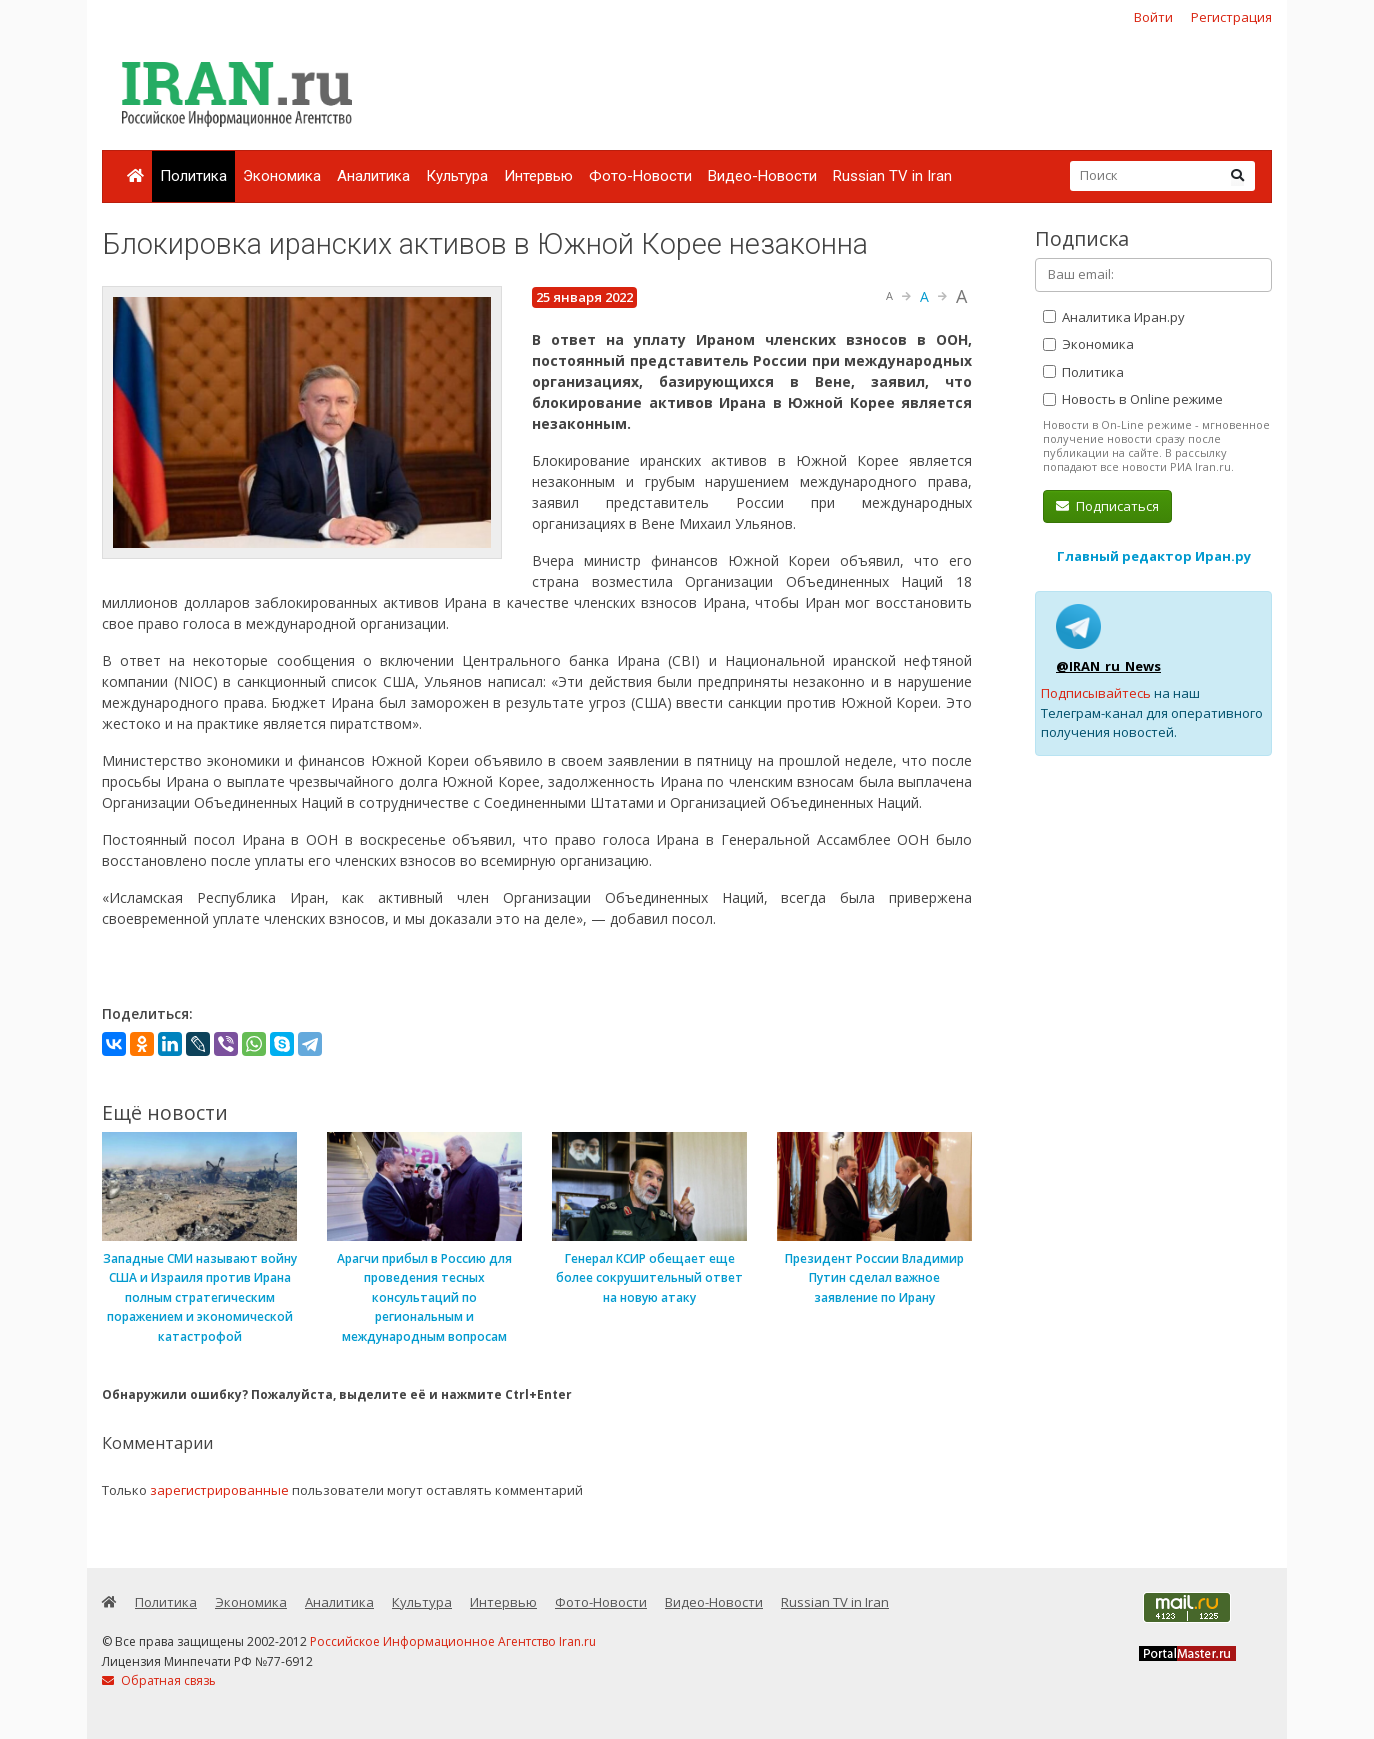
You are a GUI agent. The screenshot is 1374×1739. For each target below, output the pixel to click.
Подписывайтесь (1096, 693)
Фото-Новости (640, 176)
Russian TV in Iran (892, 176)
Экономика (282, 176)
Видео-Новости (762, 176)
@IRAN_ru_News (1108, 666)
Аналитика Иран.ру (1114, 317)
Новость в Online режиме (1133, 399)
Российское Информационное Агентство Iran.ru (453, 1641)
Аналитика (373, 176)
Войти (1153, 17)
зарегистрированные (219, 1490)
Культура (457, 176)
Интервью (538, 176)
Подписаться (1107, 506)
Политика (193, 176)
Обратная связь (159, 1680)
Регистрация (1231, 17)
